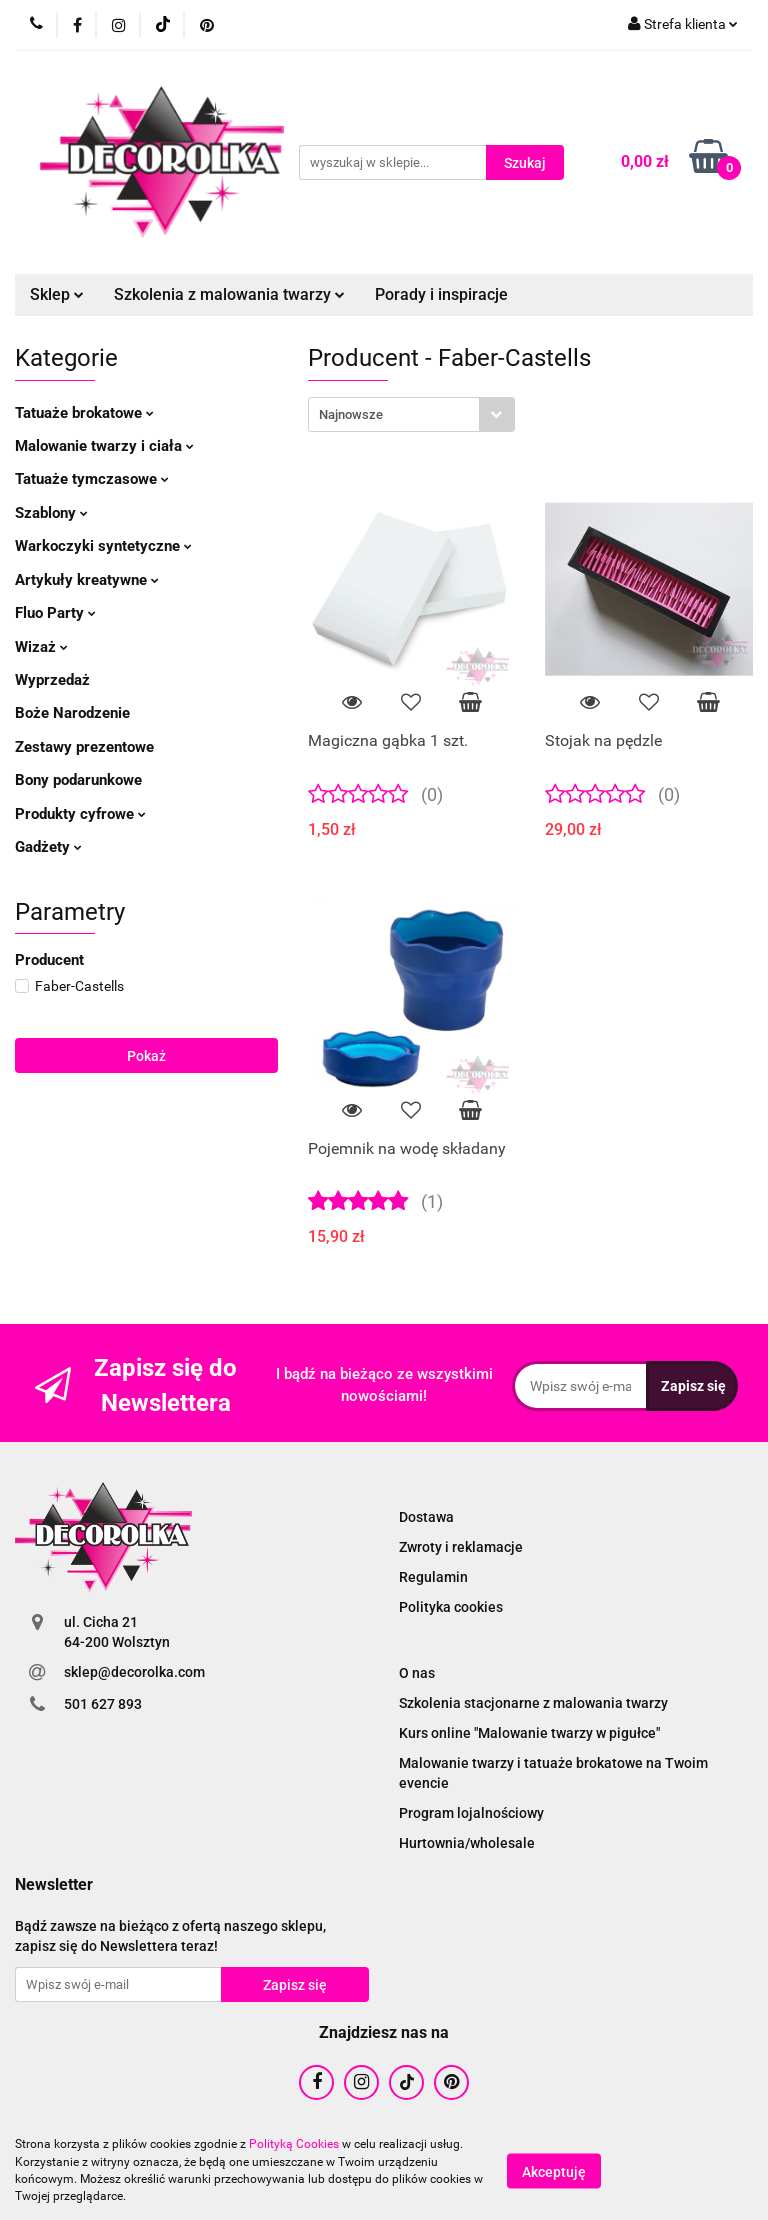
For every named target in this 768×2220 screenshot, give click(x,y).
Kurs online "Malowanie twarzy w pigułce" (529, 1733)
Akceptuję (554, 2171)
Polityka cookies (451, 1607)
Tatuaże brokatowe (84, 413)
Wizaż (41, 647)
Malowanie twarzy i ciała (104, 446)
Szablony (51, 513)
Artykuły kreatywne (87, 580)
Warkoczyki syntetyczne (103, 546)
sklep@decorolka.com (134, 1672)
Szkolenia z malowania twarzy (229, 294)
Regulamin (433, 1577)
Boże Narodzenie (72, 713)
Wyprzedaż (52, 680)
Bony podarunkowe (78, 780)
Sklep (57, 294)
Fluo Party (55, 613)
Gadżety (48, 847)
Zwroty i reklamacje (461, 1547)
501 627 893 (103, 1704)
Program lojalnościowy (471, 1813)
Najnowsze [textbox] (351, 414)
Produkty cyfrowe (80, 814)
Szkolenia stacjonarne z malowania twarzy (533, 1703)
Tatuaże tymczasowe (92, 479)
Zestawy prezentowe (84, 747)
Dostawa (426, 1517)
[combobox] (411, 414)
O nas (417, 1673)
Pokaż (146, 1056)
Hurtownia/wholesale (467, 1843)
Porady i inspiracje (441, 294)
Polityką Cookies (294, 2144)
